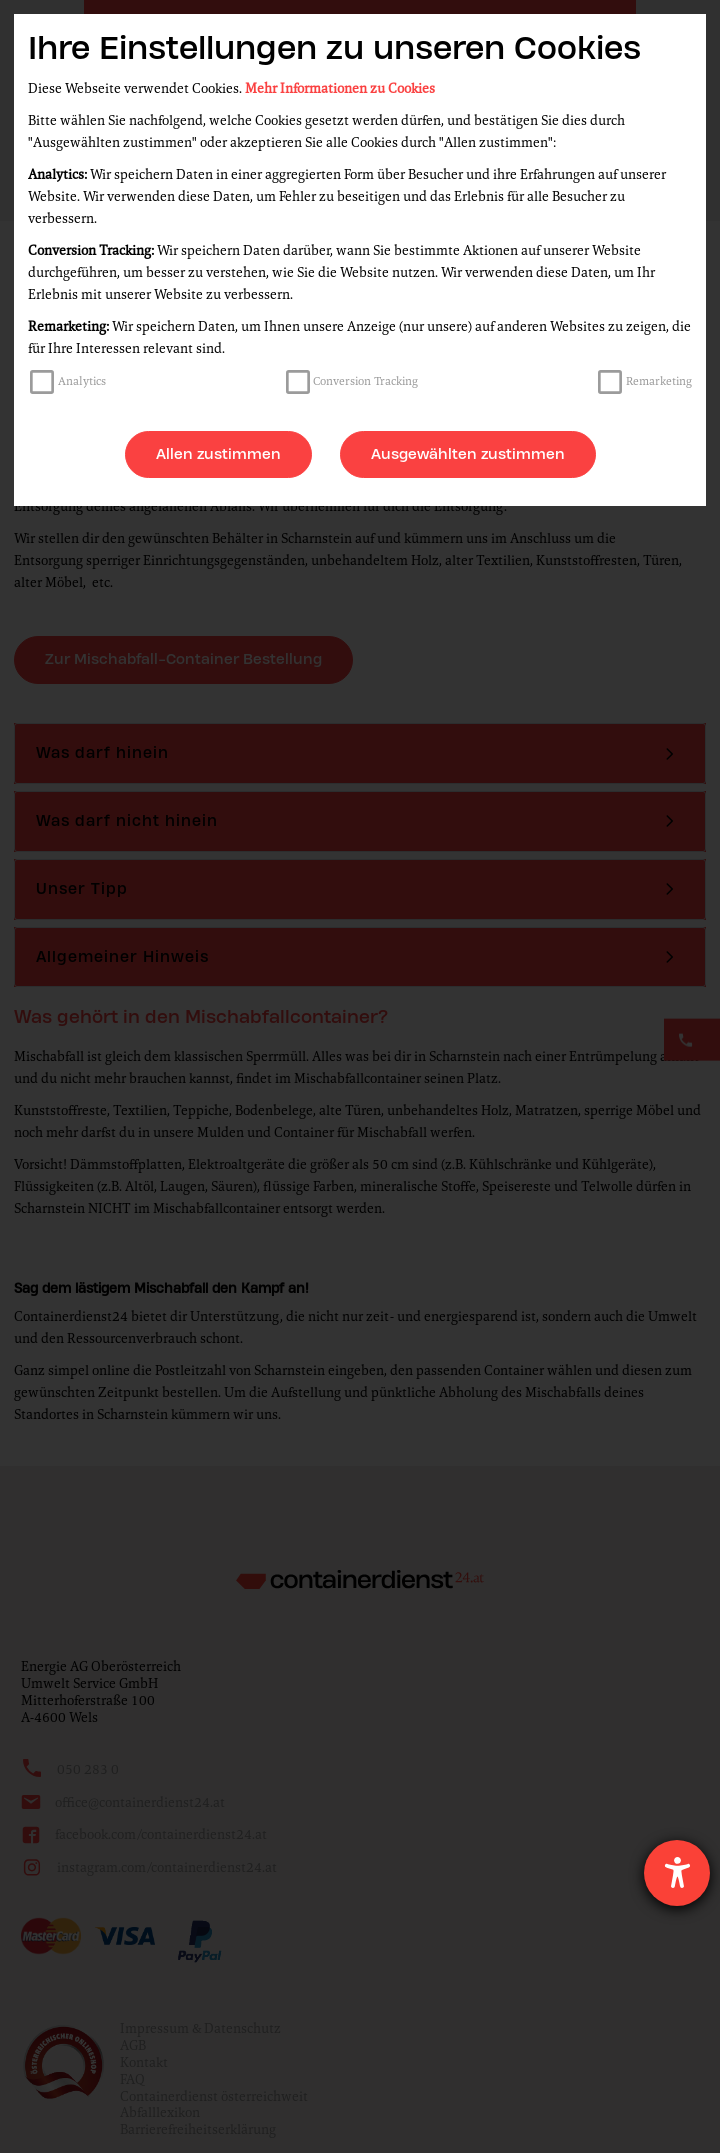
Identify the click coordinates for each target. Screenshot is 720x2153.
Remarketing (659, 381)
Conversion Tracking (365, 381)
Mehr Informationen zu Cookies (340, 88)
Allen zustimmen (218, 454)
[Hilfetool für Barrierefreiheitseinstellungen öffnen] (677, 1873)
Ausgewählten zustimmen (468, 454)
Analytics (82, 381)
